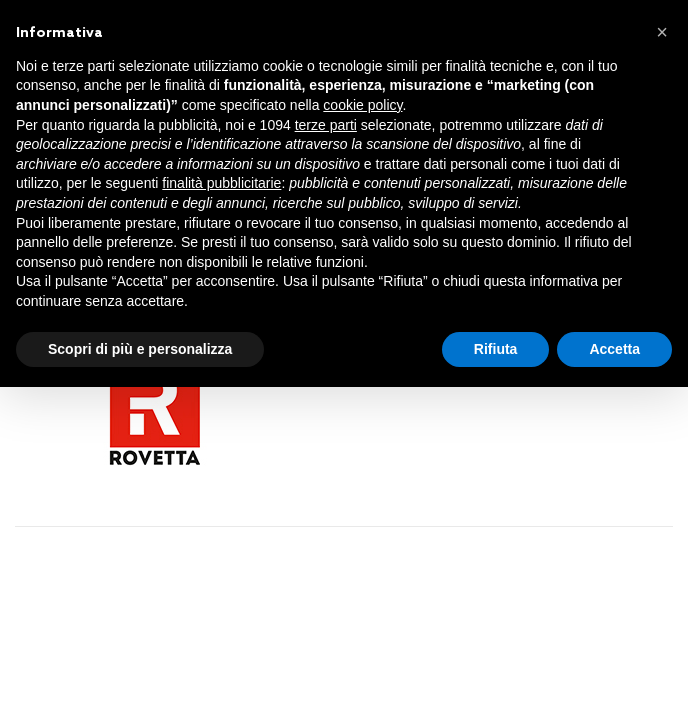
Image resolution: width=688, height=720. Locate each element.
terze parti (326, 125)
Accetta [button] (614, 349)
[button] (662, 32)
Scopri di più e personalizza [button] (140, 349)
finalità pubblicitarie (221, 183)
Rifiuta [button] (496, 349)
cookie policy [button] (362, 105)
